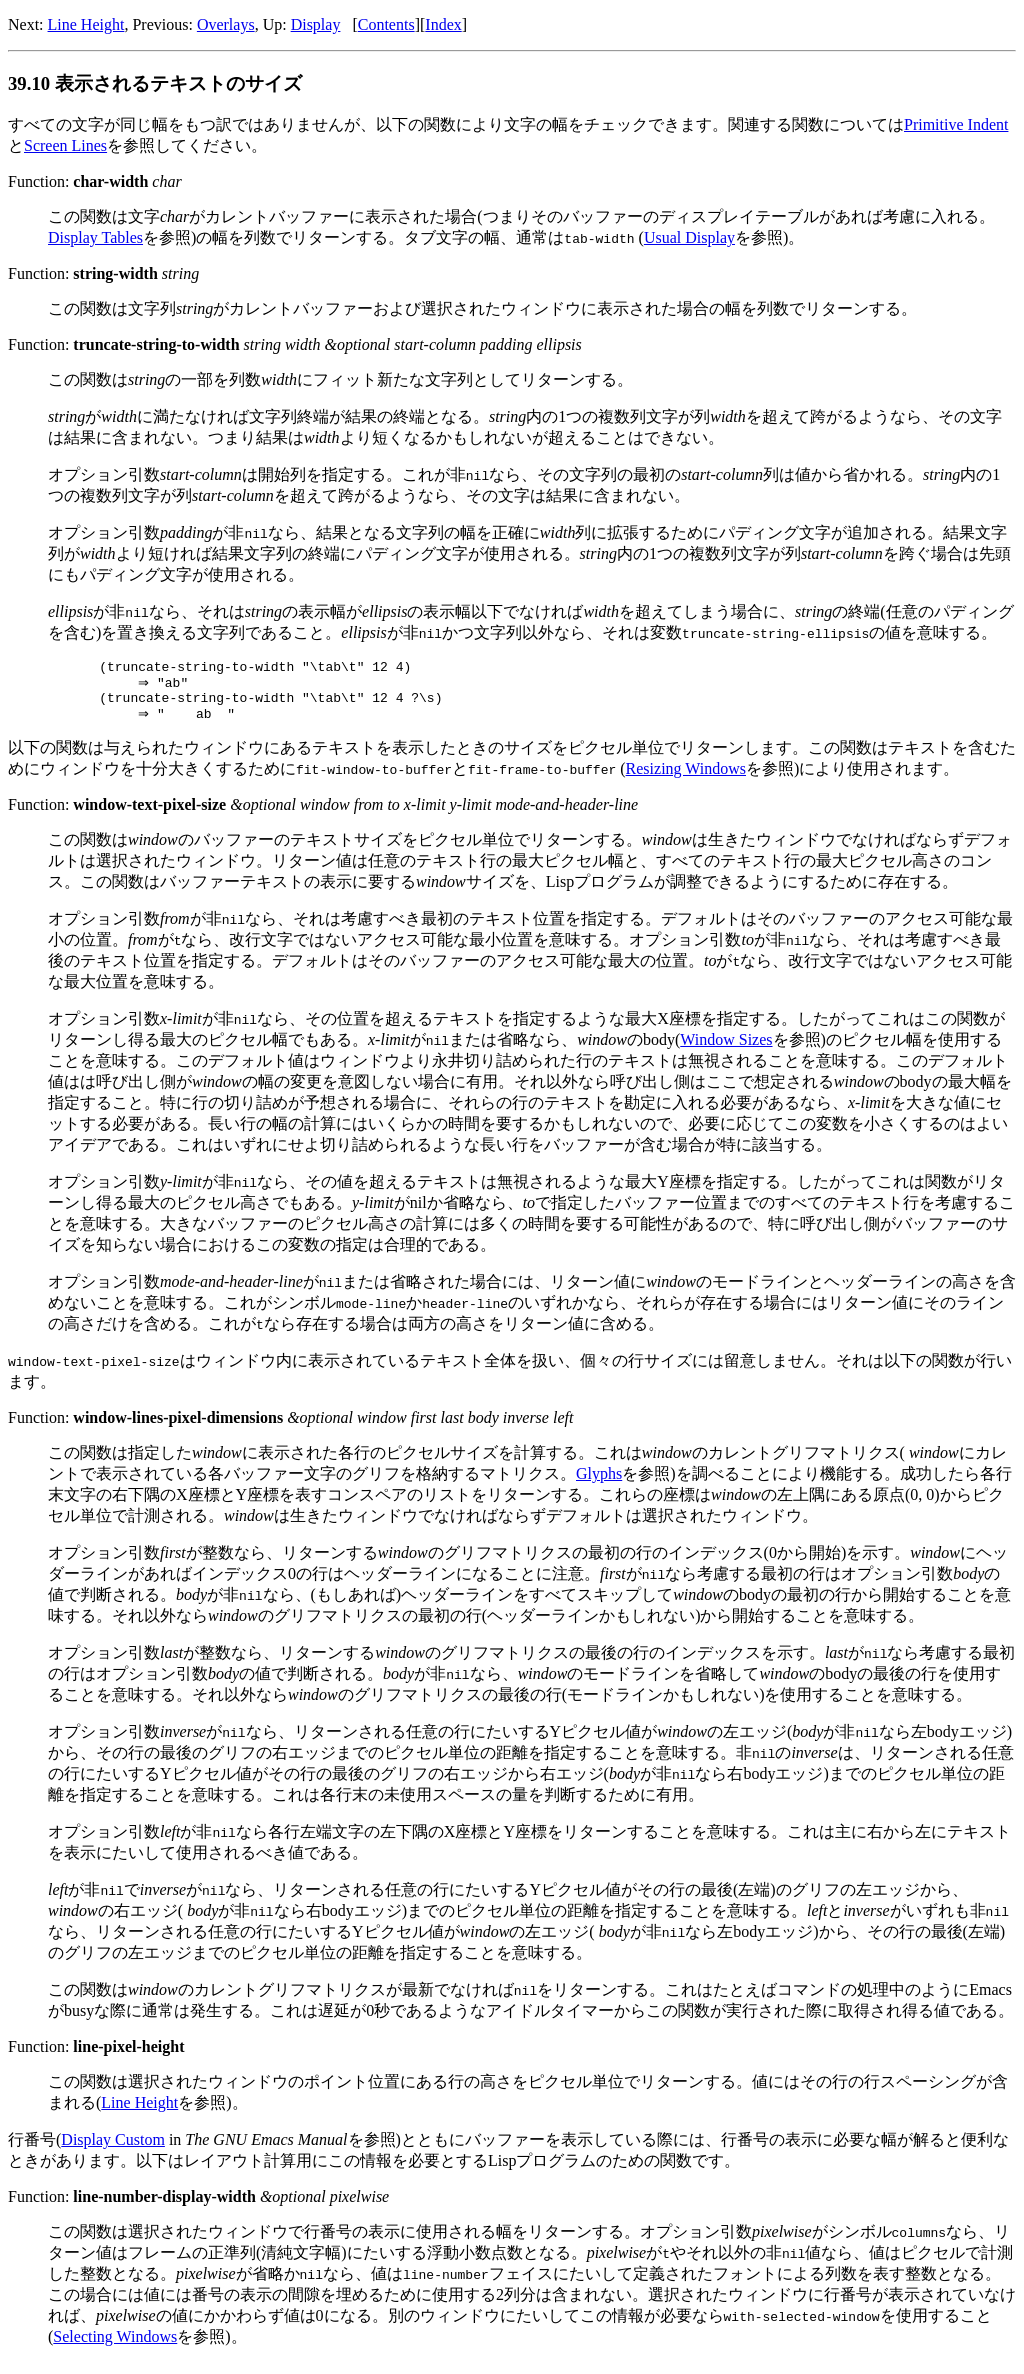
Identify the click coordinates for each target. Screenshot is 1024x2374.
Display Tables (95, 237)
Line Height (86, 24)
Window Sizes (726, 1049)
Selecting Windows (115, 2346)
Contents (386, 24)
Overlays (226, 24)
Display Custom (113, 2149)
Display (316, 24)
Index (443, 24)
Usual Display (689, 237)
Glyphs (599, 1483)
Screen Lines (65, 145)
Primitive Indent (956, 124)
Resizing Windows (686, 778)
